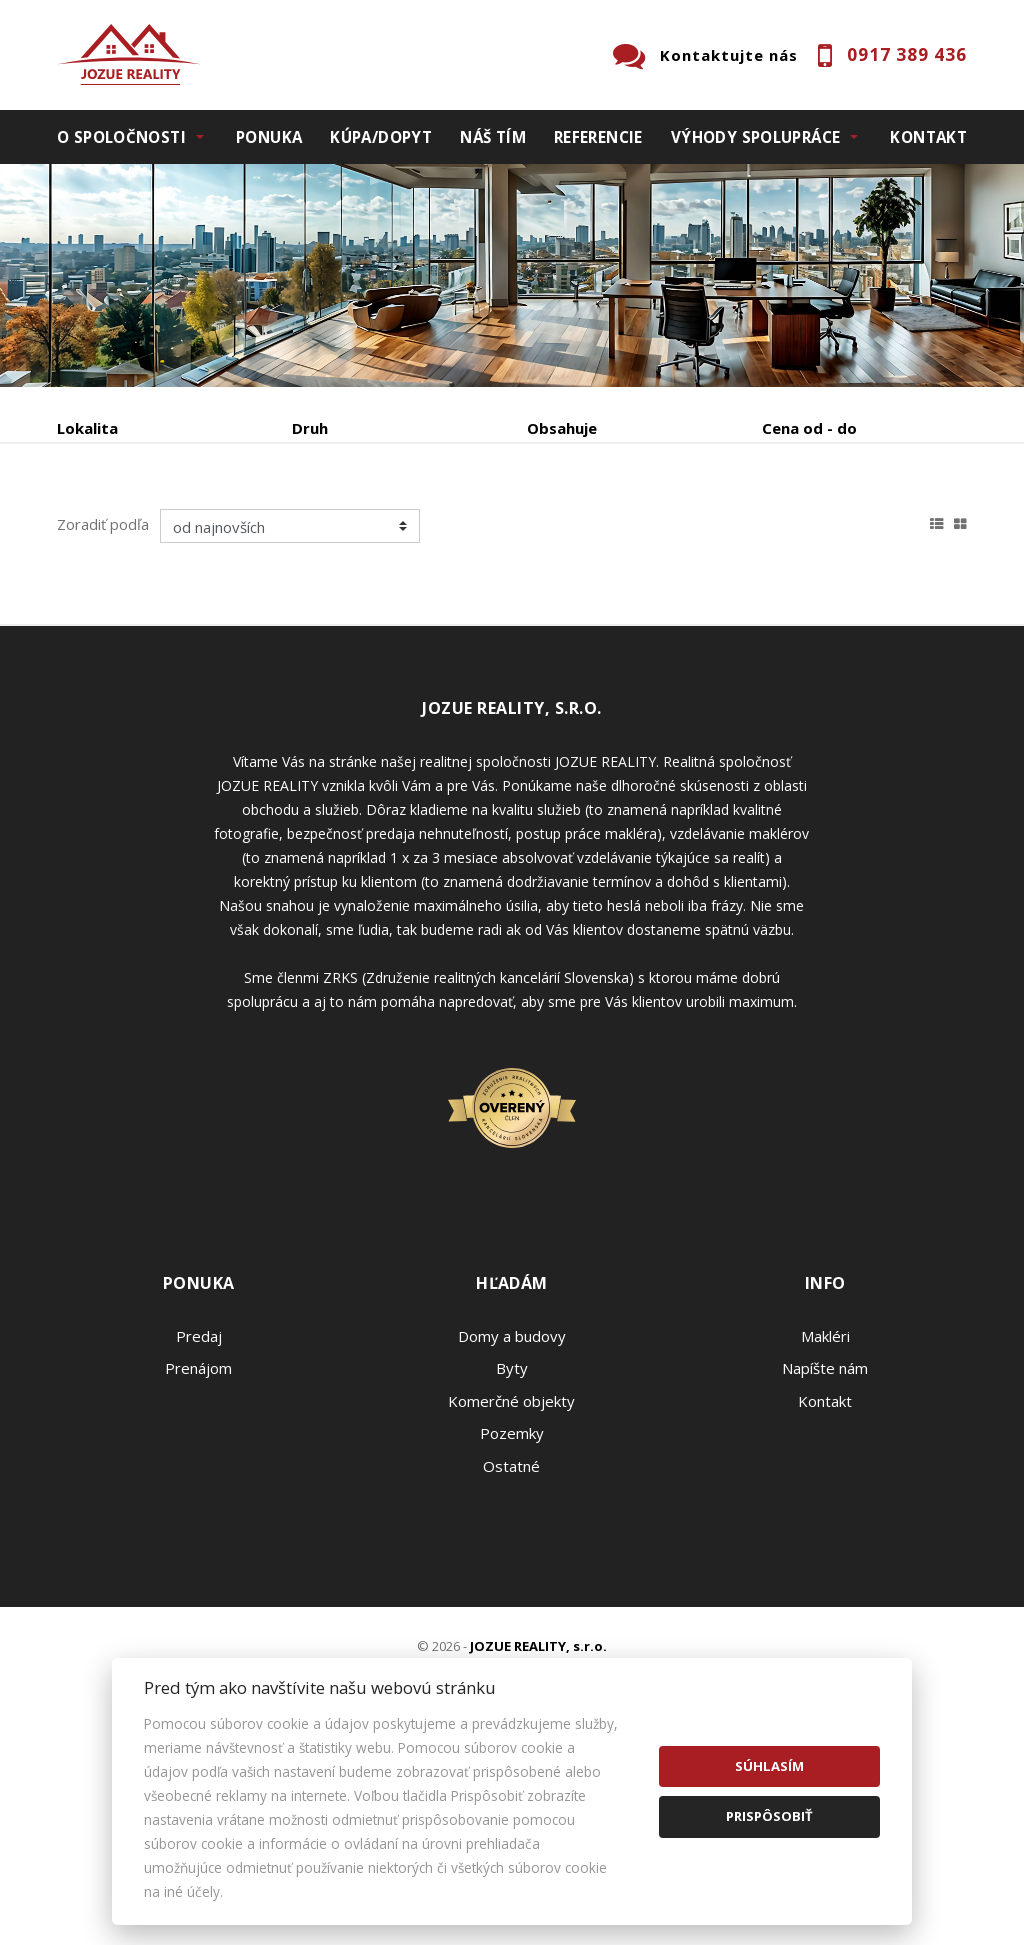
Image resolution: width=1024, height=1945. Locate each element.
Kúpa (357, 532)
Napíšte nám (825, 1560)
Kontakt (928, 137)
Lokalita (87, 428)
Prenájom (241, 532)
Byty (512, 1560)
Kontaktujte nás (729, 55)
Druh (310, 428)
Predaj (119, 532)
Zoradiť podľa (103, 716)
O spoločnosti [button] (121, 137)
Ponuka (269, 137)
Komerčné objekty (511, 1593)
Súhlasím (769, 1766)
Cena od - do (809, 428)
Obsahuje (562, 428)
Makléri (825, 1528)
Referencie (598, 137)
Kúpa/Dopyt (381, 137)
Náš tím (493, 137)
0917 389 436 (907, 54)
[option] (512, 275)
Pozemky (512, 1625)
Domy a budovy (512, 1528)
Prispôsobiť (769, 1816)
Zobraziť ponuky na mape (590, 533)
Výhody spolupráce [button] (755, 137)
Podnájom (132, 580)
